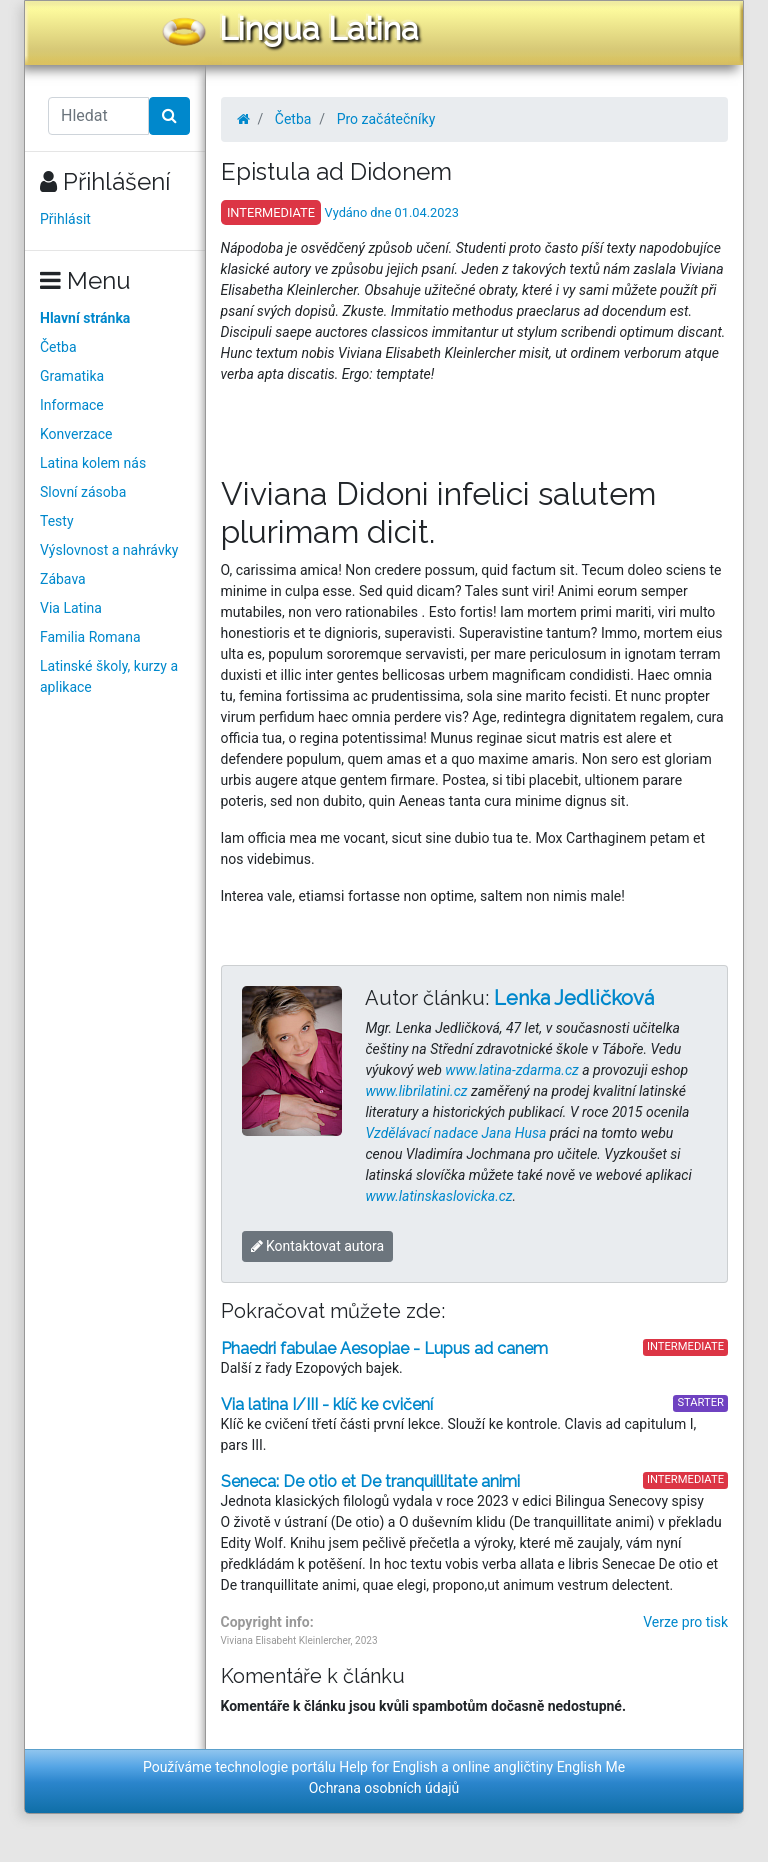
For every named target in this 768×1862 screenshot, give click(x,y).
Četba (58, 347)
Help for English (388, 1767)
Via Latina (71, 608)
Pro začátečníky (386, 119)
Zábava (63, 579)
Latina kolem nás (93, 463)
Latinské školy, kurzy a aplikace (109, 676)
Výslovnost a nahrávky (109, 550)
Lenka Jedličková (574, 998)
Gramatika (72, 376)
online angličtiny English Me (538, 1767)
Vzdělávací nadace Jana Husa (455, 1133)
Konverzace (76, 434)
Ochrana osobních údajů (384, 1788)
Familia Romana (90, 637)
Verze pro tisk (685, 1622)
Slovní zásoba (83, 492)
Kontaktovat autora (318, 1246)
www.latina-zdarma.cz (511, 1070)
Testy (57, 521)
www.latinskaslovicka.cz (438, 1196)
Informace (72, 405)
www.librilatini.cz (416, 1091)
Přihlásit (65, 219)
